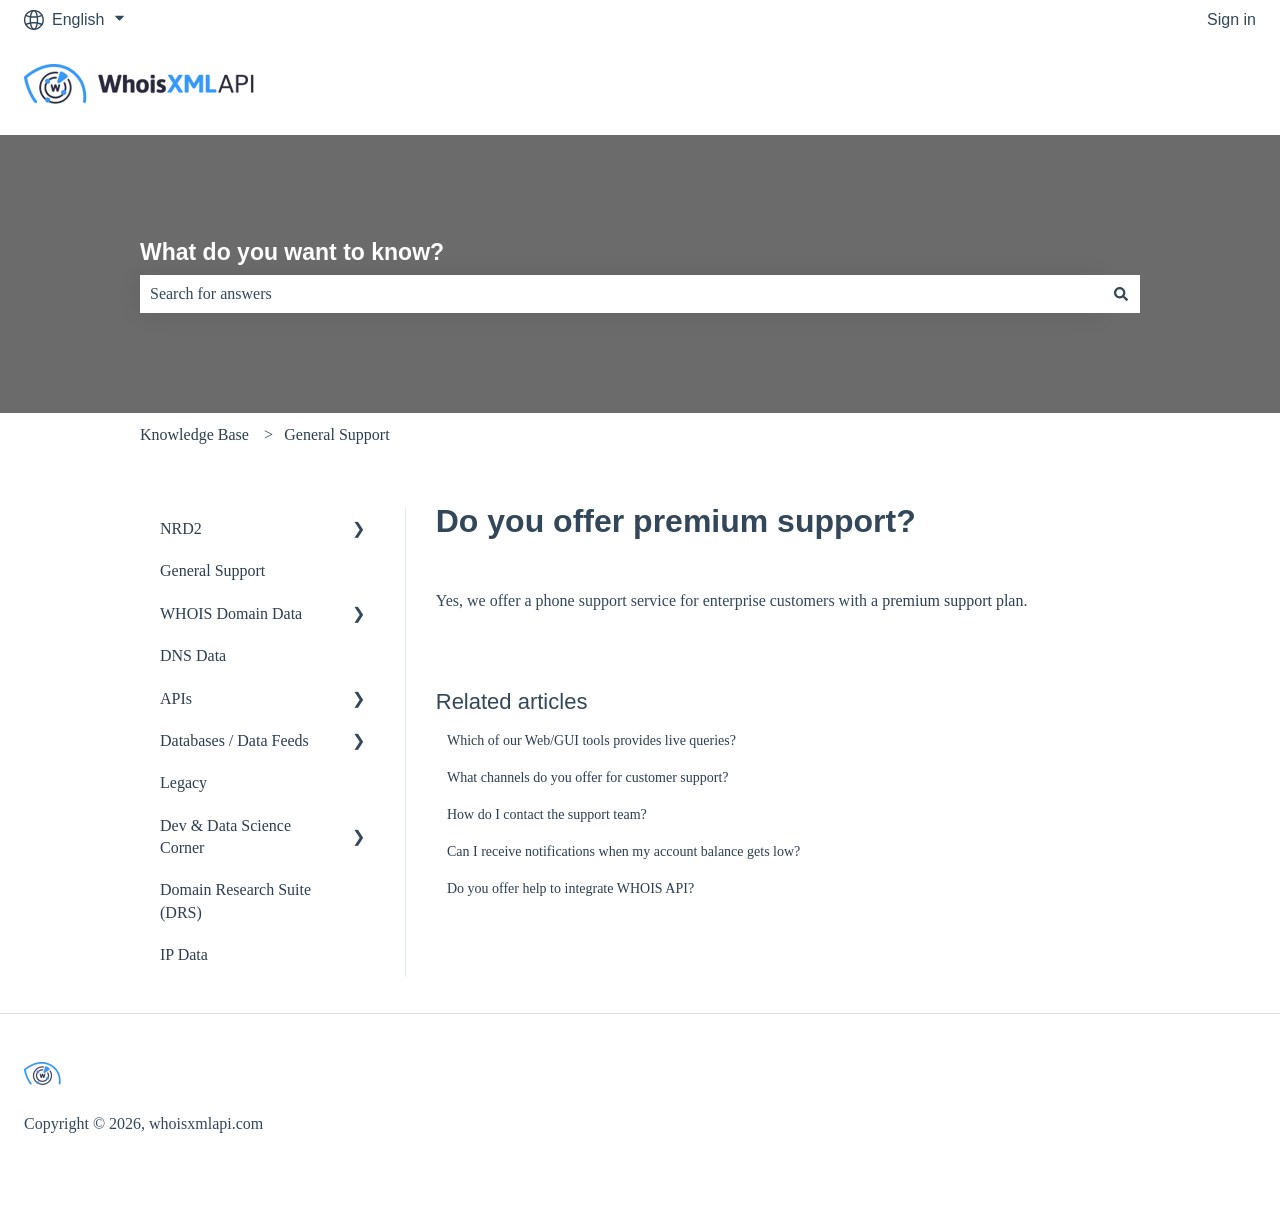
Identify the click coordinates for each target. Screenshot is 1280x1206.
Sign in (1231, 19)
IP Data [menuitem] (184, 954)
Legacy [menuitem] (183, 782)
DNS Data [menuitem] (193, 655)
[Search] (1121, 294)
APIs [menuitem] (176, 698)
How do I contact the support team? (547, 814)
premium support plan (952, 600)
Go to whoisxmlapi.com (1153, 86)
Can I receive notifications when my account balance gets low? (623, 851)
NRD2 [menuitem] (181, 528)
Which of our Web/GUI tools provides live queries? (591, 740)
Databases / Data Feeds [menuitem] (234, 740)
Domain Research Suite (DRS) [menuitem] (235, 900)
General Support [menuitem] (212, 570)
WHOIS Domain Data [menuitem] (231, 613)
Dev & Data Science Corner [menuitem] (225, 836)
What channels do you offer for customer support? (588, 777)
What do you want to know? (292, 252)
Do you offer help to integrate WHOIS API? (570, 888)
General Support (336, 434)
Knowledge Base (194, 434)
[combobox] (621, 294)
